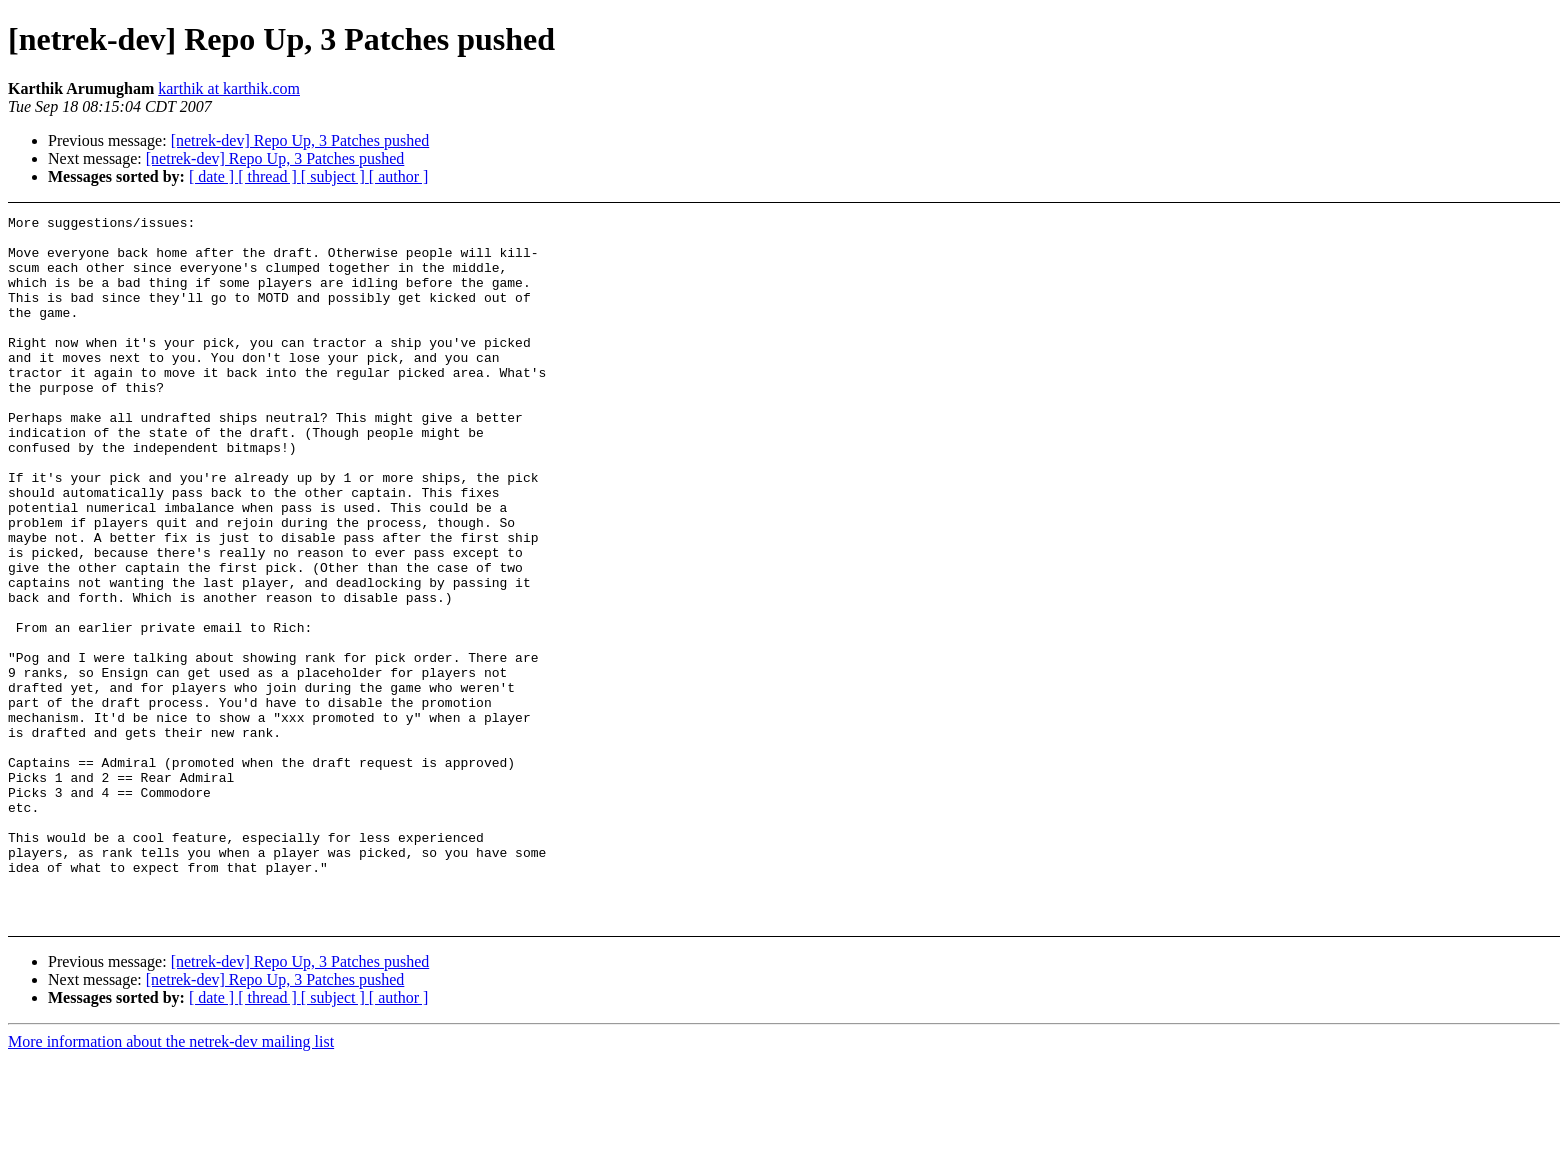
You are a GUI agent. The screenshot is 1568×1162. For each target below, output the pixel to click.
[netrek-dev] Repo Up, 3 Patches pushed (300, 140)
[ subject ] (335, 176)
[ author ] (399, 176)
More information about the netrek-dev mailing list (171, 1144)
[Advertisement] (1389, 265)
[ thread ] (269, 176)
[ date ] (213, 176)
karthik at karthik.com (229, 88)
